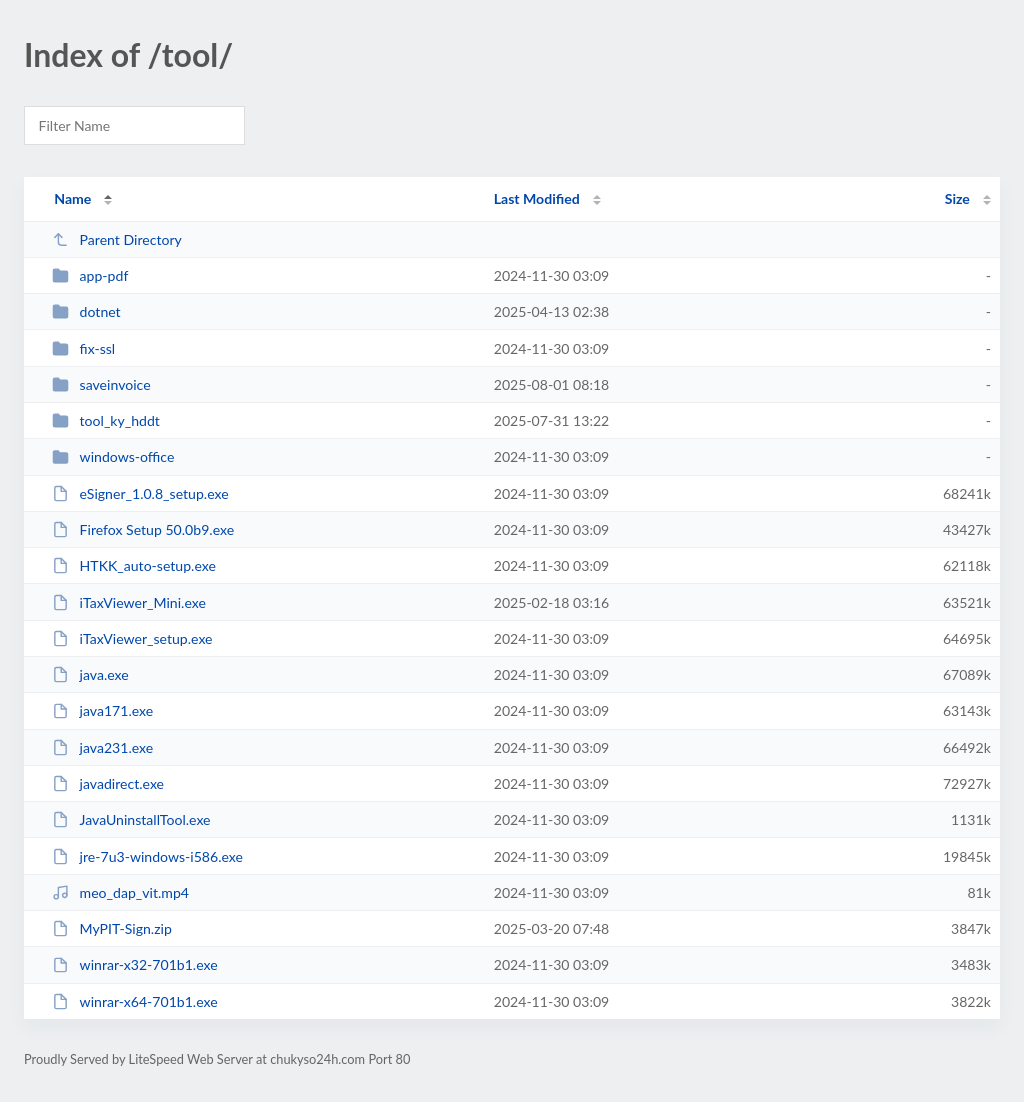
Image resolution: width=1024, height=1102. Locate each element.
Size (957, 198)
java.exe (90, 674)
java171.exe (102, 710)
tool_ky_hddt (106, 420)
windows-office (113, 456)
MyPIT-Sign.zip (112, 928)
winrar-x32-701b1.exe (135, 964)
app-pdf (90, 275)
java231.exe (102, 747)
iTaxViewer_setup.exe (132, 638)
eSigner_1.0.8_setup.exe (140, 493)
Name (72, 198)
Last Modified (537, 198)
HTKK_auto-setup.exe (134, 565)
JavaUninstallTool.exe (131, 819)
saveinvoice (101, 384)
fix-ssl (83, 348)
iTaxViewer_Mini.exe (129, 602)
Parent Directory (117, 239)
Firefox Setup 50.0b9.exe (143, 529)
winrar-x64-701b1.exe (135, 1001)
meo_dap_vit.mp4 (120, 892)
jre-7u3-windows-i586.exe (147, 856)
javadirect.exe (108, 783)
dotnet (86, 311)
